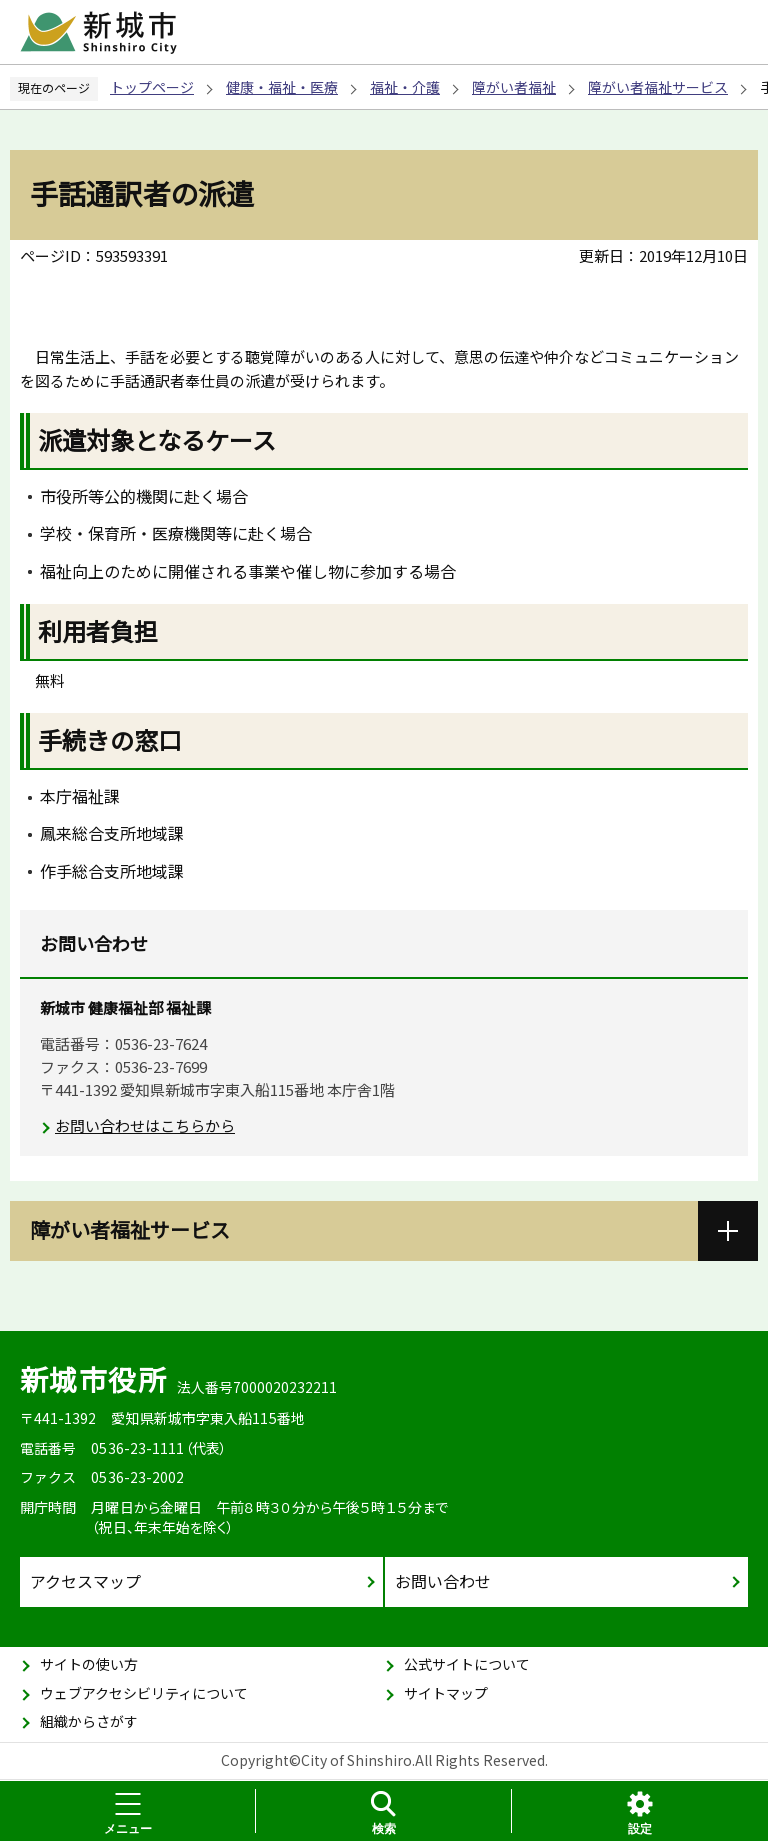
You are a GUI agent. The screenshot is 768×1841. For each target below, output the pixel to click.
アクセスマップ (85, 1581)
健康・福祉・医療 (282, 87)
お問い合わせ (443, 1581)
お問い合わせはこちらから (145, 1125)
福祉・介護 (405, 87)
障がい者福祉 (514, 87)
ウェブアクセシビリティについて (144, 1693)
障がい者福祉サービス (658, 87)
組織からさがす (89, 1721)
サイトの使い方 (89, 1664)
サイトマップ (446, 1693)
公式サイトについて (467, 1664)
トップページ (152, 87)
